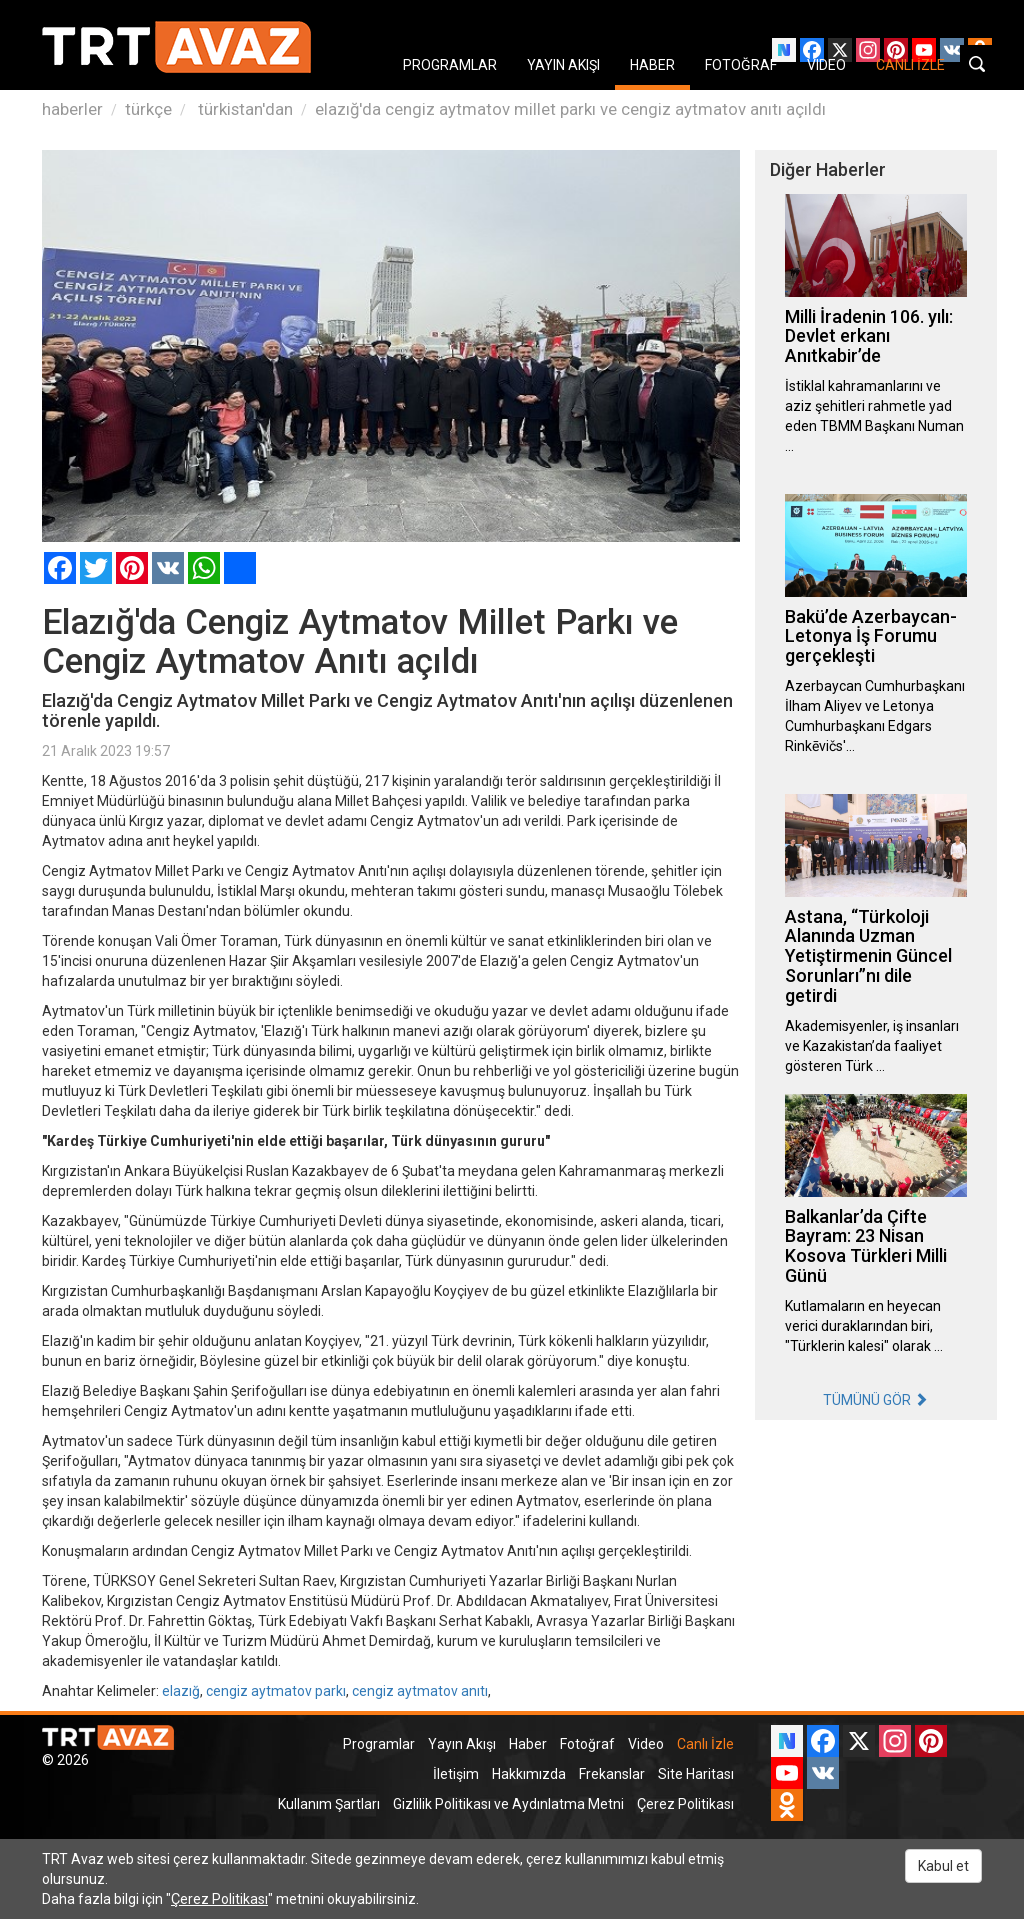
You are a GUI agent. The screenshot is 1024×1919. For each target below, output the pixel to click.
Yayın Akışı (462, 1744)
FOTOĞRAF (741, 65)
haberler (72, 109)
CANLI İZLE (910, 65)
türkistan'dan (243, 109)
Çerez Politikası (685, 1804)
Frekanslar (612, 1774)
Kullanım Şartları (329, 1804)
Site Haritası (696, 1774)
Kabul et (943, 1866)
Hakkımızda (529, 1774)
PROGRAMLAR (450, 65)
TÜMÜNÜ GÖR (875, 1400)
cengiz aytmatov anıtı (420, 1691)
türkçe (148, 109)
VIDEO (826, 65)
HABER (652, 65)
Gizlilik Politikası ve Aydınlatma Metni (508, 1804)
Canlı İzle (705, 1744)
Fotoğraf (587, 1744)
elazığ (181, 1691)
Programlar (379, 1744)
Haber (528, 1744)
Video (646, 1744)
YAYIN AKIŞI (563, 65)
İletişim (456, 1774)
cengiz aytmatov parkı (276, 1691)
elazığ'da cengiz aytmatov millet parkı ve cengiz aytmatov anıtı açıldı (570, 109)
